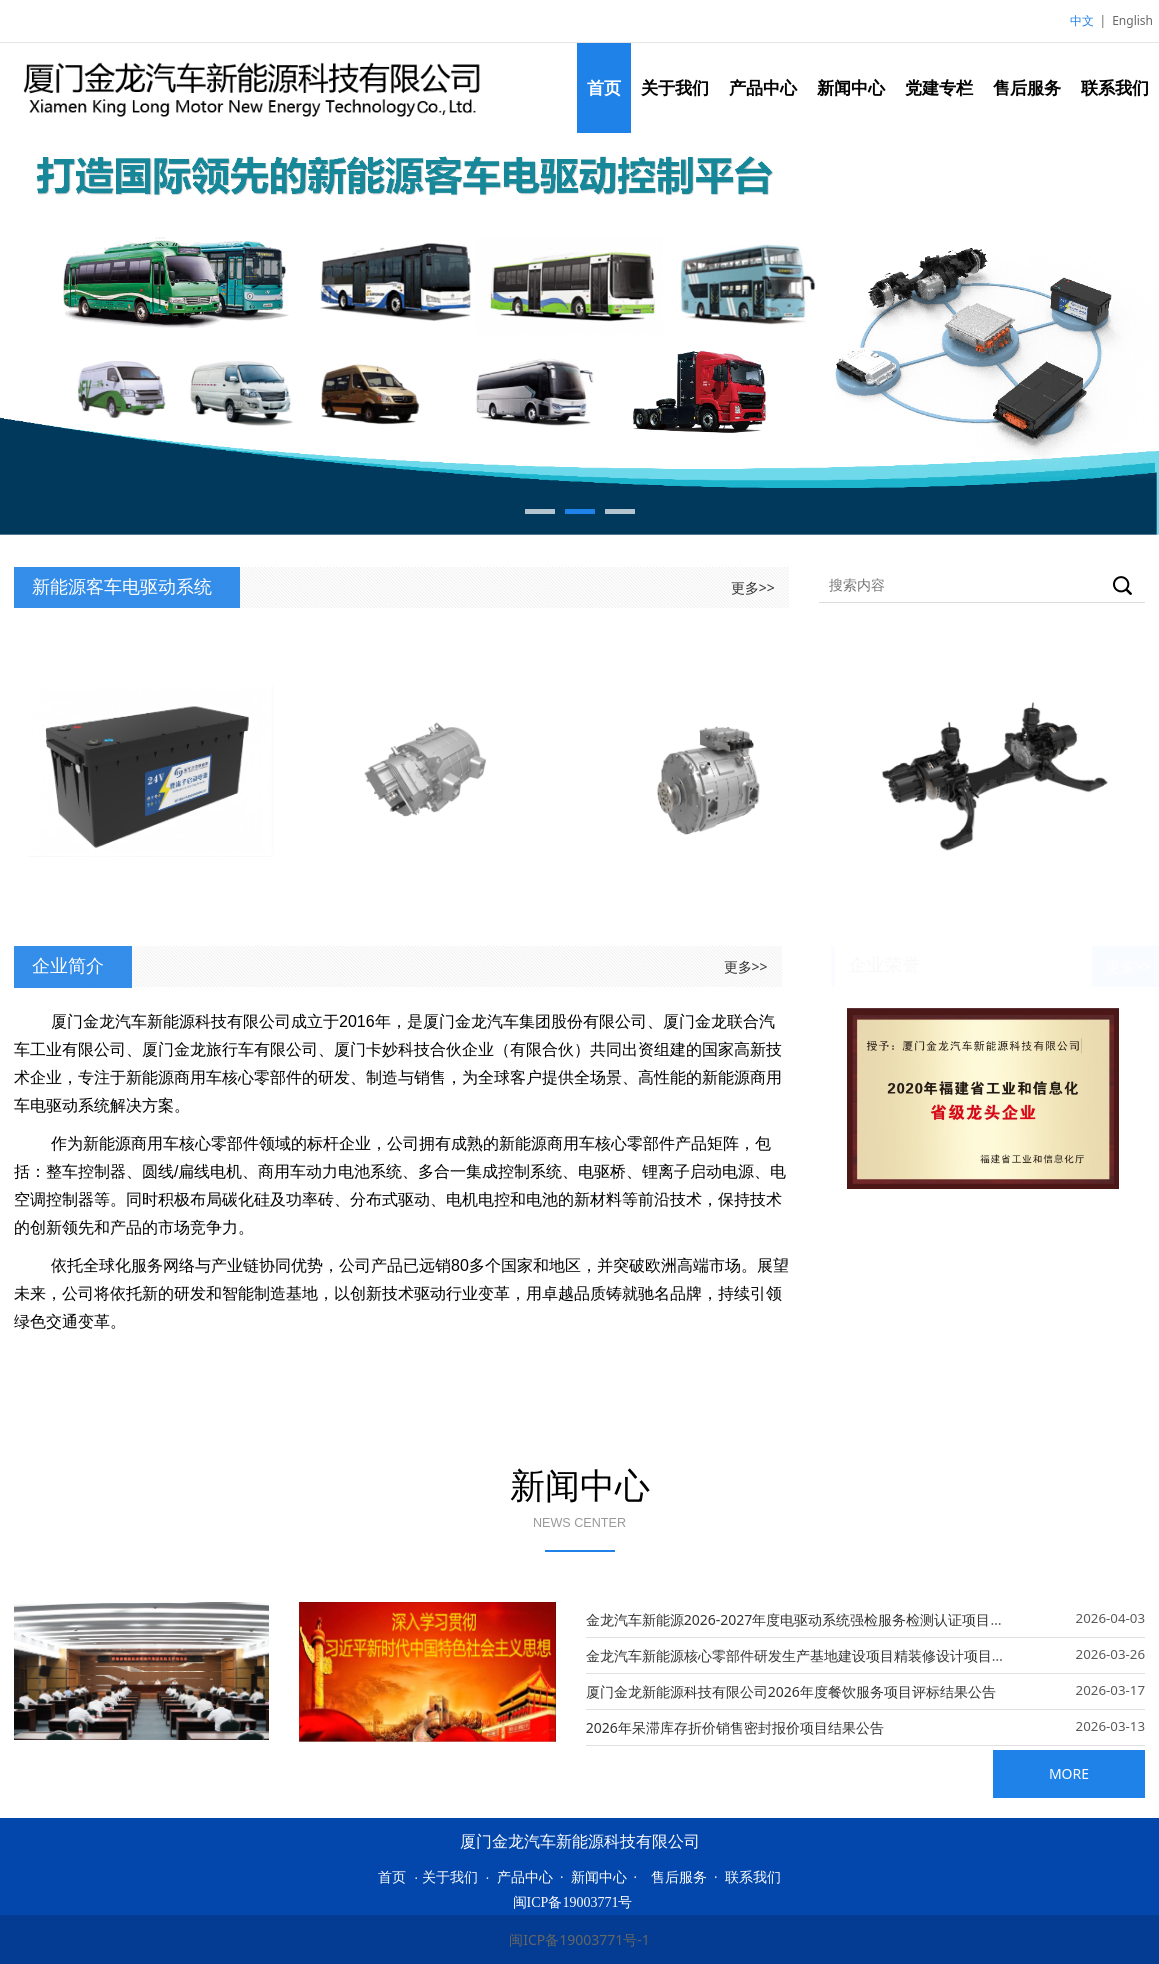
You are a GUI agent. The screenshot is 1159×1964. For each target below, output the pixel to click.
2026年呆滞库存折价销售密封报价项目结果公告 (735, 1727)
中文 (1082, 20)
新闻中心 (851, 87)
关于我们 (675, 87)
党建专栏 (939, 87)
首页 (604, 87)
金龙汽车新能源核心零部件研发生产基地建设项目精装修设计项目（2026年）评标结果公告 (868, 1655)
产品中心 (763, 87)
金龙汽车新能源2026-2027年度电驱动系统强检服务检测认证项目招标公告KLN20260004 (861, 1619)
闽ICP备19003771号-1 (579, 1939)
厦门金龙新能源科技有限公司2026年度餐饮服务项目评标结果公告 (791, 1691)
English (1132, 20)
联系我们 (1115, 87)
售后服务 (1027, 87)
